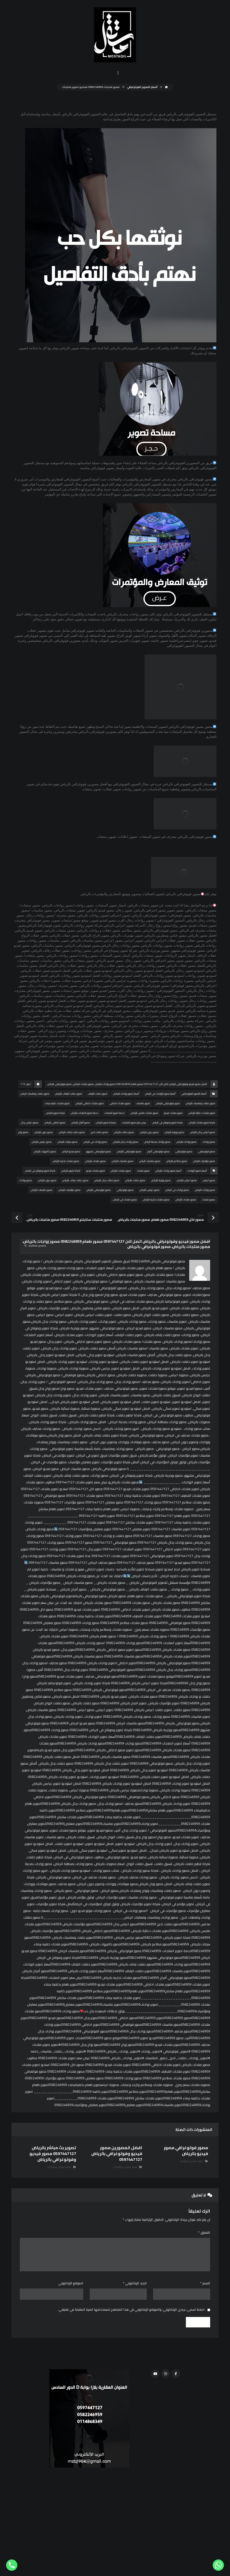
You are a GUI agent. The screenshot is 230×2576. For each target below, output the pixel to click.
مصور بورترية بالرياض (174, 1233)
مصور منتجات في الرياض (125, 1300)
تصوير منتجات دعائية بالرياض (201, 1213)
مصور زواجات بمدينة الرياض (157, 1242)
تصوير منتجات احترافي (120, 1204)
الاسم (205, 2384)
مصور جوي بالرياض (149, 1233)
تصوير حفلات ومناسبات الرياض (34, 1194)
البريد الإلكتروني (135, 2384)
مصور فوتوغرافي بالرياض (129, 1252)
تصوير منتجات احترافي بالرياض (89, 1204)
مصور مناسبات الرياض (149, 1261)
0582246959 (100, 2516)
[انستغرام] (155, 2474)
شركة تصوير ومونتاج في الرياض (167, 1223)
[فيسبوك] (165, 2474)
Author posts (35, 1346)
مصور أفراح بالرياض (80, 1223)
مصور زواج (23, 1233)
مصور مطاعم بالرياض (176, 1261)
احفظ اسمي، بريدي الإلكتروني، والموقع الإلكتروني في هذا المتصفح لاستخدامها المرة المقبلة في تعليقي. (131, 2410)
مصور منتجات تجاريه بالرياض (65, 1261)
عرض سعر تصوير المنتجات (134, 1223)
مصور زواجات (208, 1242)
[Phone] (11, 2565)
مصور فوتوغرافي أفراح (158, 1252)
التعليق (204, 2333)
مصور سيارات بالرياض (67, 1242)
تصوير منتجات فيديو (173, 1213)
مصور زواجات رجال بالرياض (125, 1242)
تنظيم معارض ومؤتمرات (191, 2261)
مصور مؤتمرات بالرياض (204, 1261)
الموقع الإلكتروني (70, 2384)
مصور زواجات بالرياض (186, 1242)
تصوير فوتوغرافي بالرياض (168, 1204)
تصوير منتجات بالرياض (121, 1271)
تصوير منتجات (143, 1271)
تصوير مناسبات (143, 1204)
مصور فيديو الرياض (71, 1252)
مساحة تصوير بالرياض (106, 1223)
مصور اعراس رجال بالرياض (202, 1233)
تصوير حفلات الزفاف (97, 1194)
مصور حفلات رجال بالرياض (106, 1281)
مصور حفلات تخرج (99, 1233)
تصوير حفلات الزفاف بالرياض (68, 1194)
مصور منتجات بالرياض (95, 1261)
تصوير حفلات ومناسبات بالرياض (200, 1204)
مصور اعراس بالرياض (187, 1281)
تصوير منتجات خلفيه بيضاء (57, 1204)
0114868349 (100, 2523)
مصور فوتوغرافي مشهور (98, 1252)
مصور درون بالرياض (43, 1233)
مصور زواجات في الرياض (95, 1242)
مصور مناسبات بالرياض (122, 1261)
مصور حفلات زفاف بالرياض (72, 1233)
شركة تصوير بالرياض (55, 1213)
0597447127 (100, 2509)
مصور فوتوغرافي (206, 1252)
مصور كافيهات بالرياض (45, 1252)
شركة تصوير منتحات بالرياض (202, 1223)
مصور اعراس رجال (29, 1223)
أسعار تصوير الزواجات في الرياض (160, 1194)
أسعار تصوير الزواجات (197, 1271)
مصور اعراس (209, 1281)
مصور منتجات (208, 1300)
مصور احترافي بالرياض (54, 1223)
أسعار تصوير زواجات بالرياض (126, 1194)
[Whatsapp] (218, 2565)
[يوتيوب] (145, 2474)
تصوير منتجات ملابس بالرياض (144, 1213)
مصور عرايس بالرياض (42, 1242)
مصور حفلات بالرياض (124, 1233)
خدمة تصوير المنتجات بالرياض (84, 1213)
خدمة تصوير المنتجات (114, 1213)
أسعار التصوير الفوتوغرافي (193, 1194)
